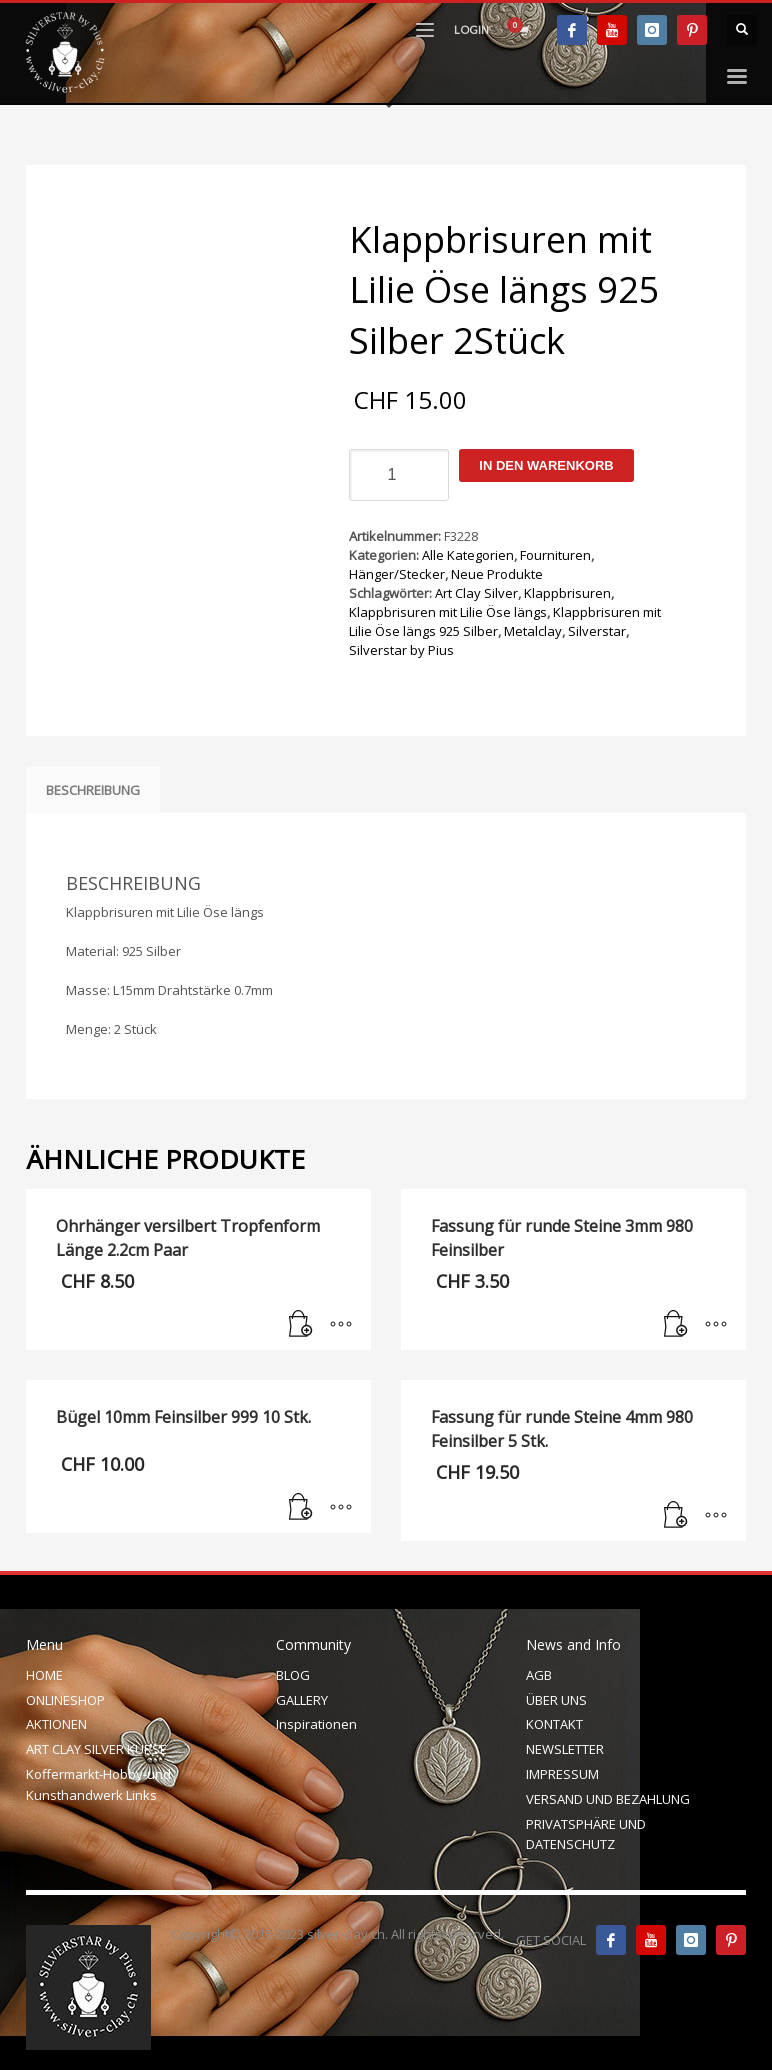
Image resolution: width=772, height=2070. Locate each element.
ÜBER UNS (556, 1700)
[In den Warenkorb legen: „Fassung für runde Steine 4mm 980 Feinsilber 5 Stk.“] (676, 1516)
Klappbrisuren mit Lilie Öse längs (448, 612)
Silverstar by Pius (401, 650)
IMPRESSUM (562, 1774)
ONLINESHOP (65, 1700)
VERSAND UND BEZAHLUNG (608, 1799)
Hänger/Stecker (397, 574)
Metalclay (533, 631)
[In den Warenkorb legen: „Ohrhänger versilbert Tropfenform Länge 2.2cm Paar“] (301, 1325)
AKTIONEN (56, 1724)
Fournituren (555, 555)
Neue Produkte (497, 574)
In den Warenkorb (546, 465)
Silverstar (597, 631)
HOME (44, 1675)
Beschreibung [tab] (93, 790)
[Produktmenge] (399, 475)
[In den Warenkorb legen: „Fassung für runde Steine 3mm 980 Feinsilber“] (676, 1325)
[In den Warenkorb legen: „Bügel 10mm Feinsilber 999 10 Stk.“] (301, 1508)
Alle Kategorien (468, 555)
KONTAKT (554, 1724)
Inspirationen (316, 1724)
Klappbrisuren (567, 593)
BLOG (293, 1675)
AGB (539, 1675)
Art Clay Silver (476, 593)
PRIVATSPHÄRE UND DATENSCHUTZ (586, 1834)
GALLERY (302, 1700)
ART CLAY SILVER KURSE (96, 1749)
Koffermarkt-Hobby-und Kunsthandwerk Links (98, 1784)
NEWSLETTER (565, 1749)
